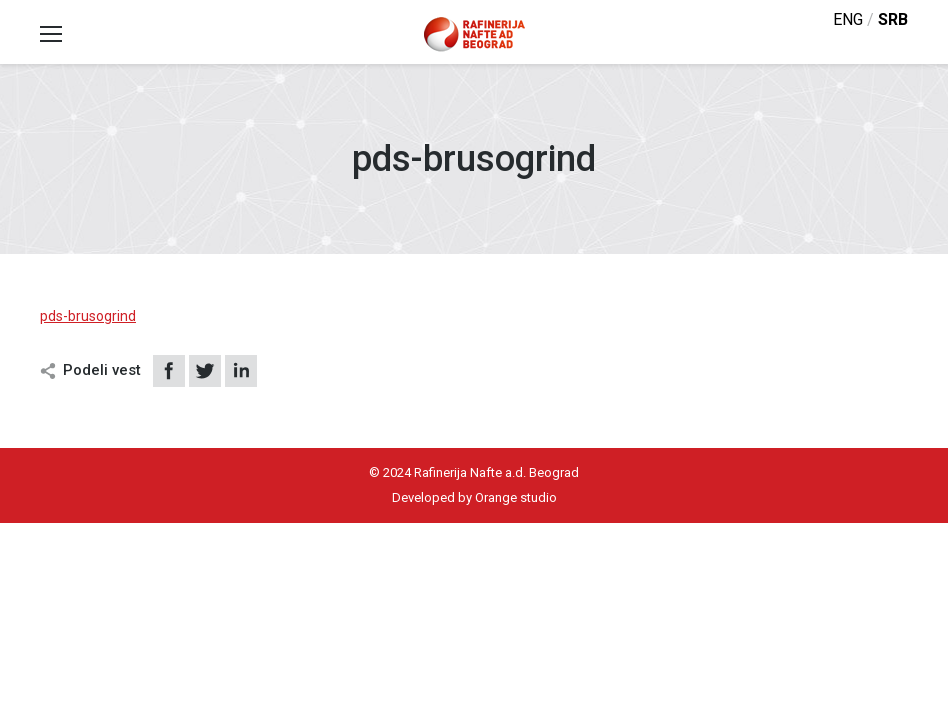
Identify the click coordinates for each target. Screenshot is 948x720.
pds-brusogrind (88, 316)
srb (893, 19)
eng (848, 19)
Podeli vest (102, 370)
